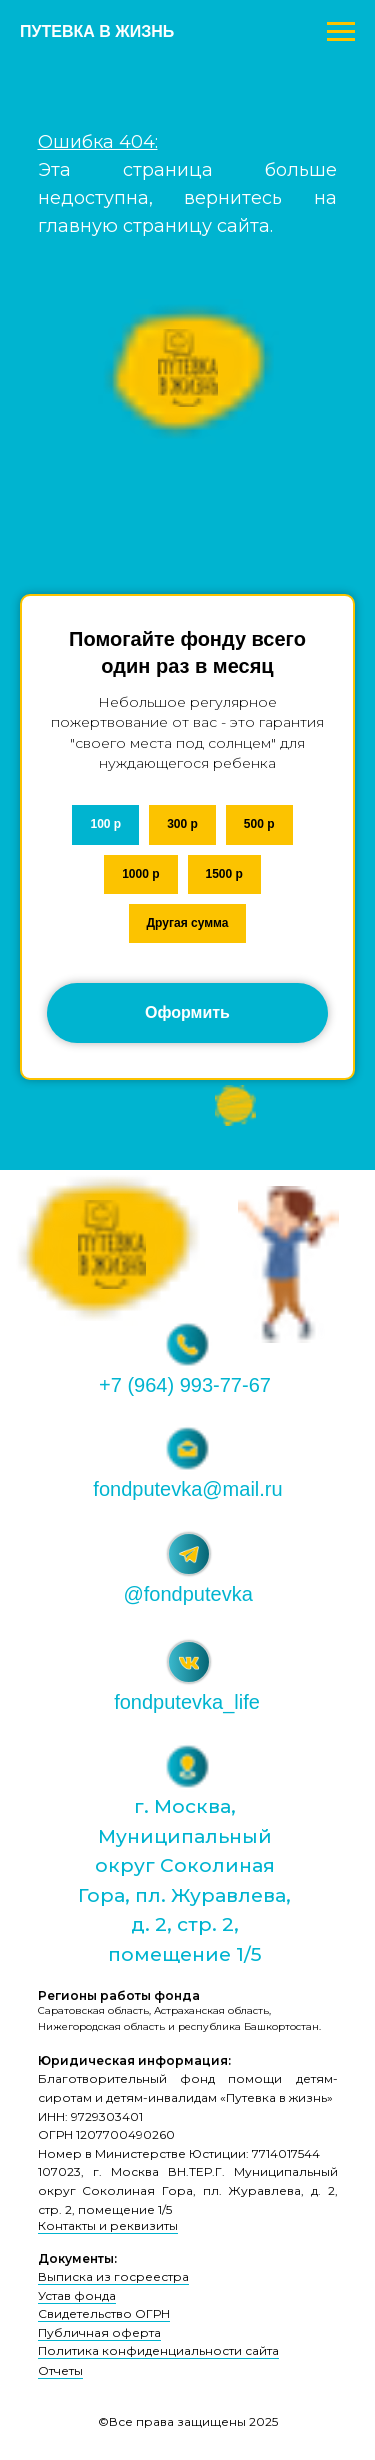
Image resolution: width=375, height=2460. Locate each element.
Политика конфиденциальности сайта (158, 2350)
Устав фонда (77, 2295)
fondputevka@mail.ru (187, 1489)
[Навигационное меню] (341, 32)
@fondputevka (188, 1594)
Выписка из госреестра (113, 2276)
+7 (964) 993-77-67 (185, 1385)
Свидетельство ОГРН (104, 2313)
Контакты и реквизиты (108, 2225)
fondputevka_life (187, 1702)
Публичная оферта (99, 2332)
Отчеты (60, 2370)
